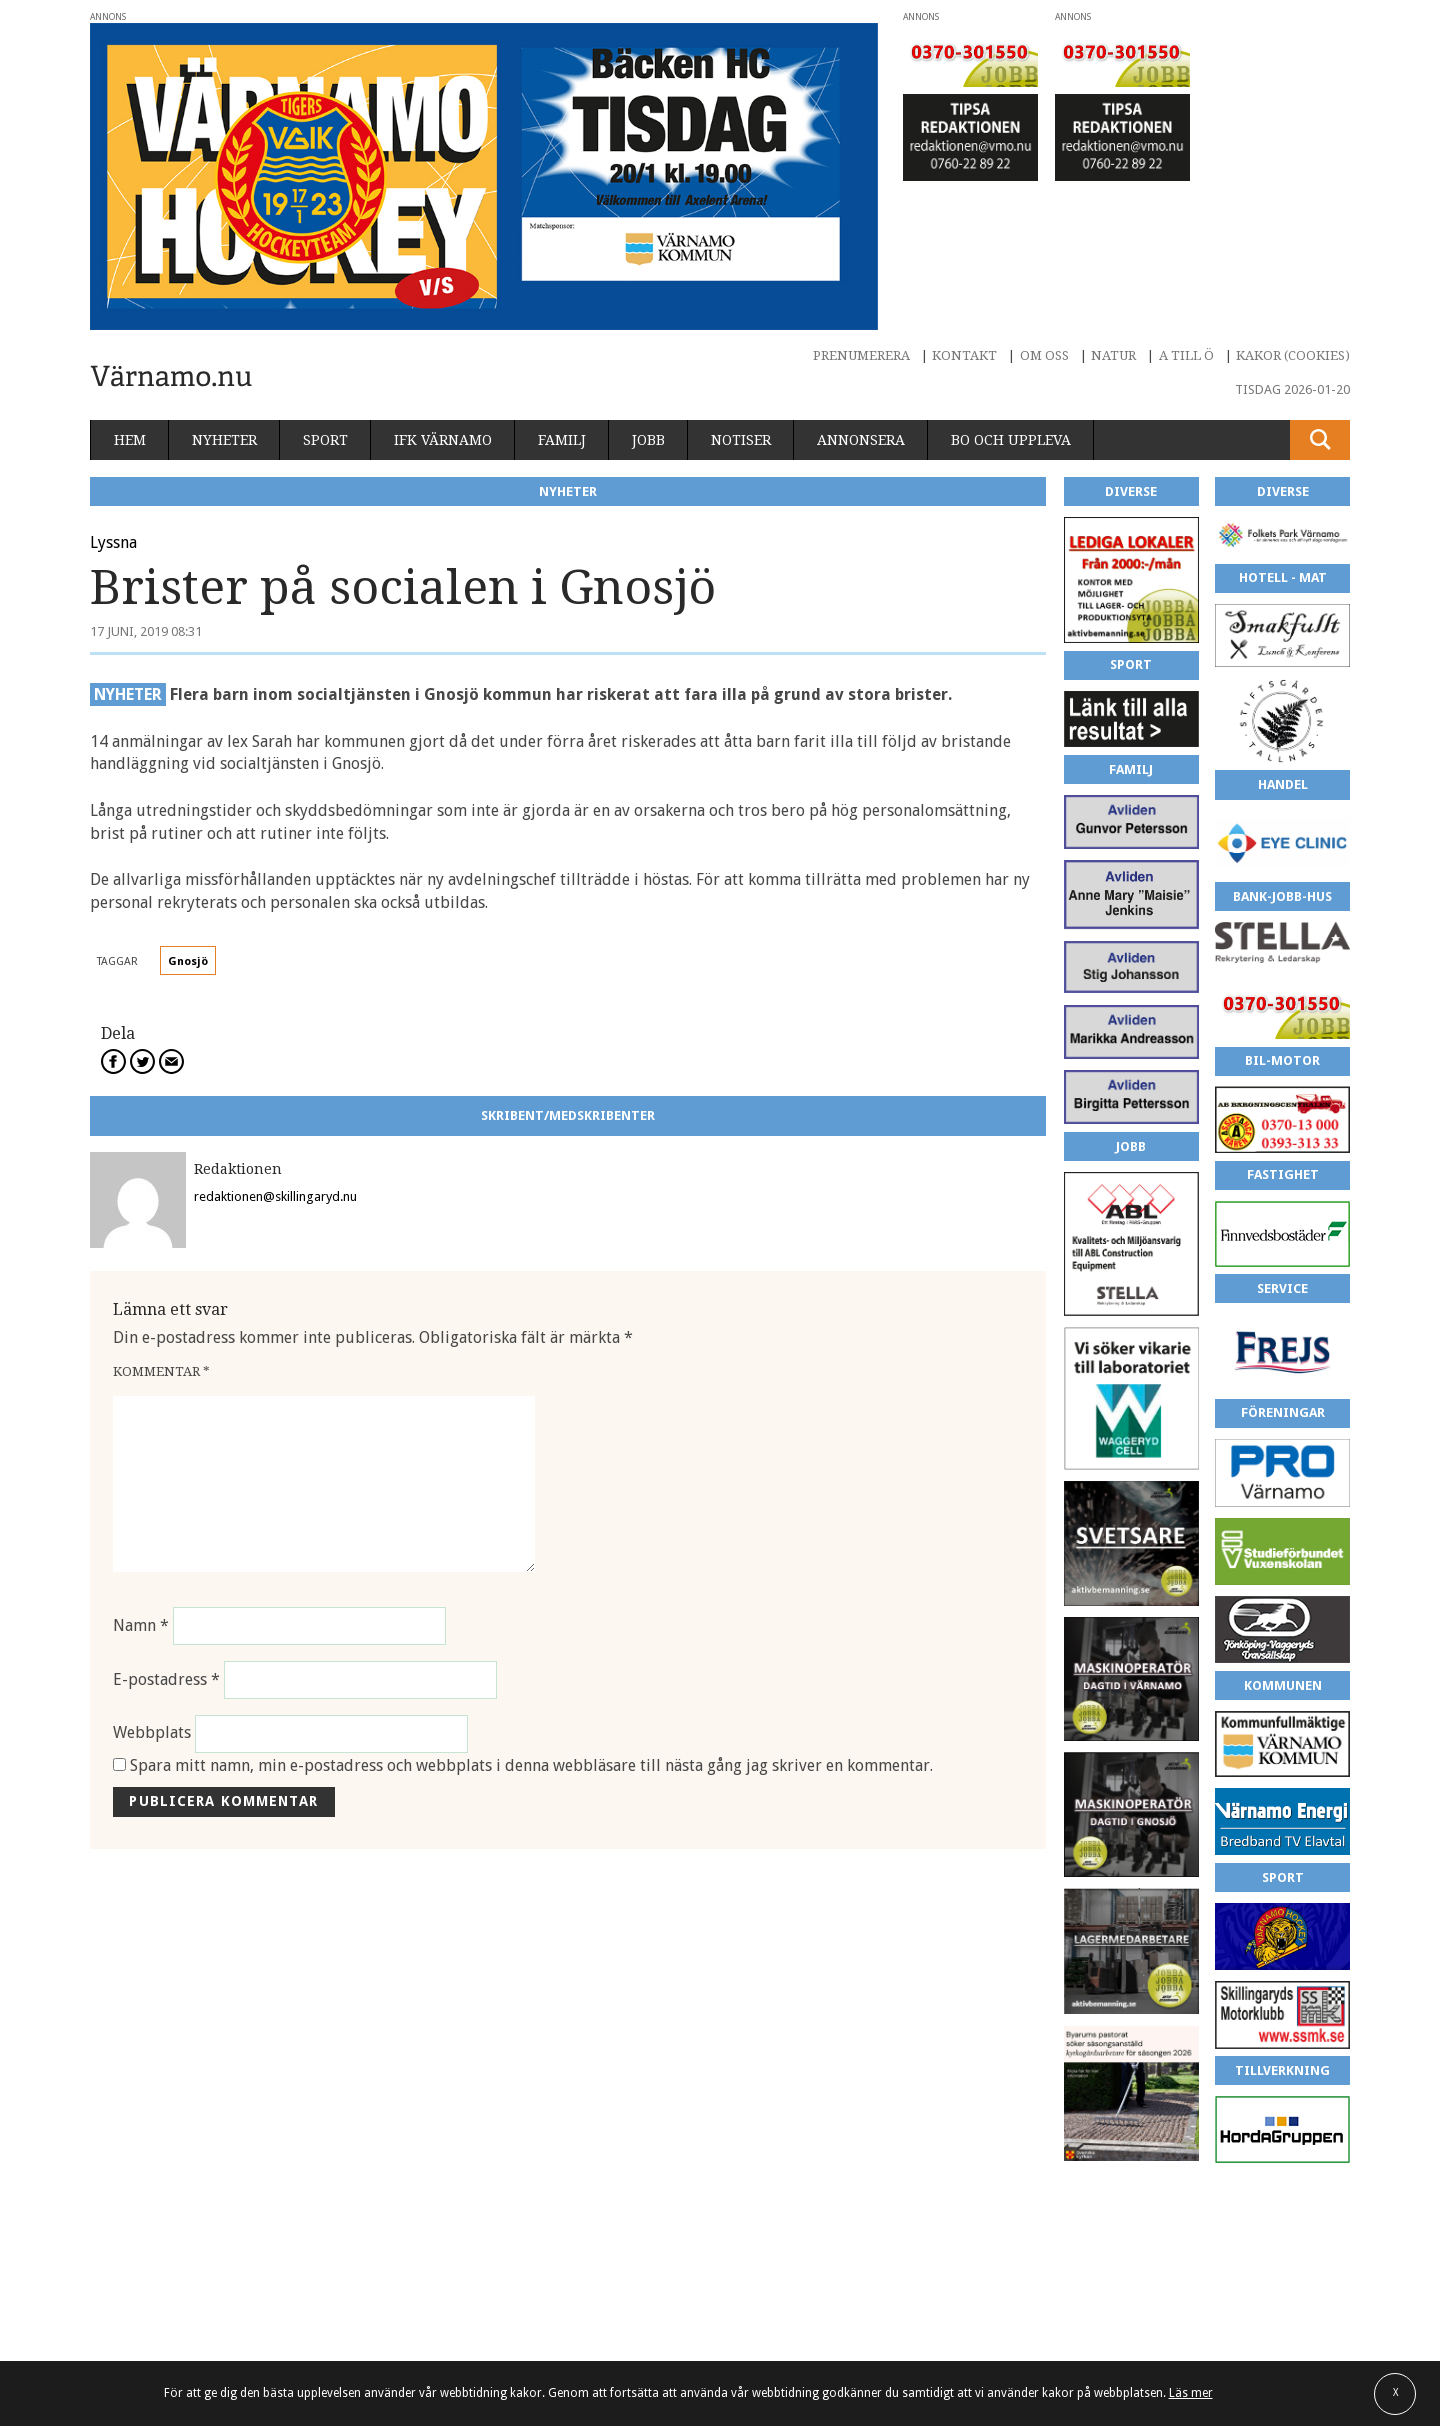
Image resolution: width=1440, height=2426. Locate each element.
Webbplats (152, 1733)
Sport (325, 440)
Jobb (648, 440)
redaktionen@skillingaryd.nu (275, 1196)
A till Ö (1186, 355)
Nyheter (224, 440)
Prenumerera (861, 355)
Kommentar (161, 1371)
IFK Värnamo (443, 440)
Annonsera (861, 440)
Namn (141, 1625)
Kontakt (964, 355)
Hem (130, 440)
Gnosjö (188, 961)
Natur (1113, 355)
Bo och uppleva (1011, 440)
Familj (562, 440)
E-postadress (166, 1679)
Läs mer (1191, 2393)
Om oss (1044, 355)
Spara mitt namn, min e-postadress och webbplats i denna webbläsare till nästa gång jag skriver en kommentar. (531, 1765)
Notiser (741, 440)
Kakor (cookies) (1293, 355)
